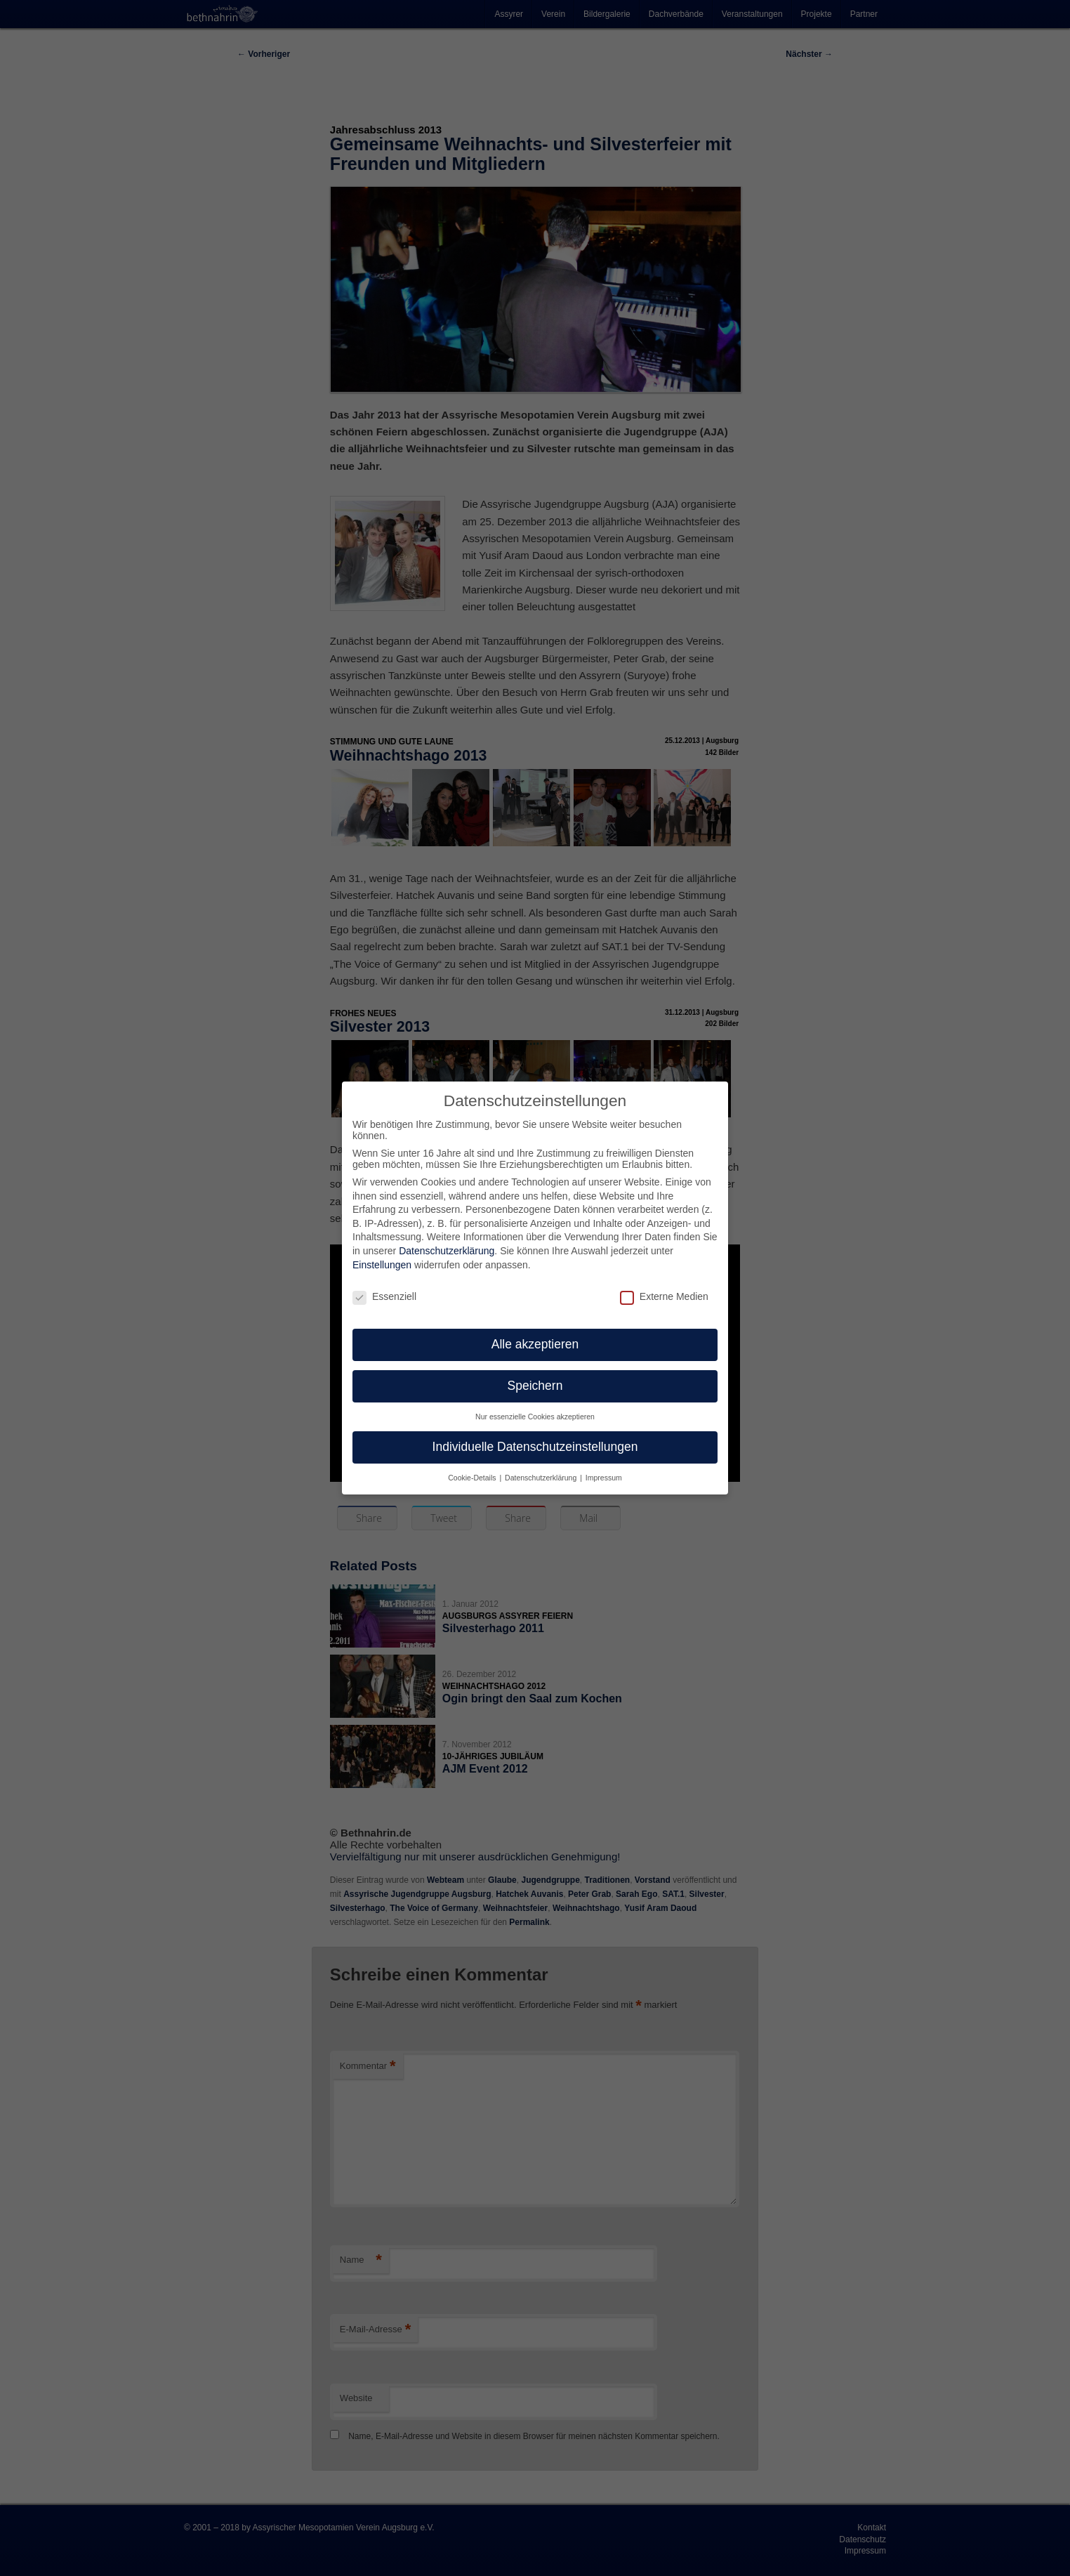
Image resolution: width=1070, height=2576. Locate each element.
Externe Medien (664, 1296)
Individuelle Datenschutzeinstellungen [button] (535, 1447)
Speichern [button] (535, 1386)
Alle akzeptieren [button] (535, 1344)
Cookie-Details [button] (473, 1477)
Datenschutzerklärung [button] (542, 1477)
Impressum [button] (604, 1477)
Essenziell (384, 1296)
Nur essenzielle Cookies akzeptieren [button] (535, 1416)
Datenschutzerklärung (446, 1250)
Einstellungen (381, 1264)
